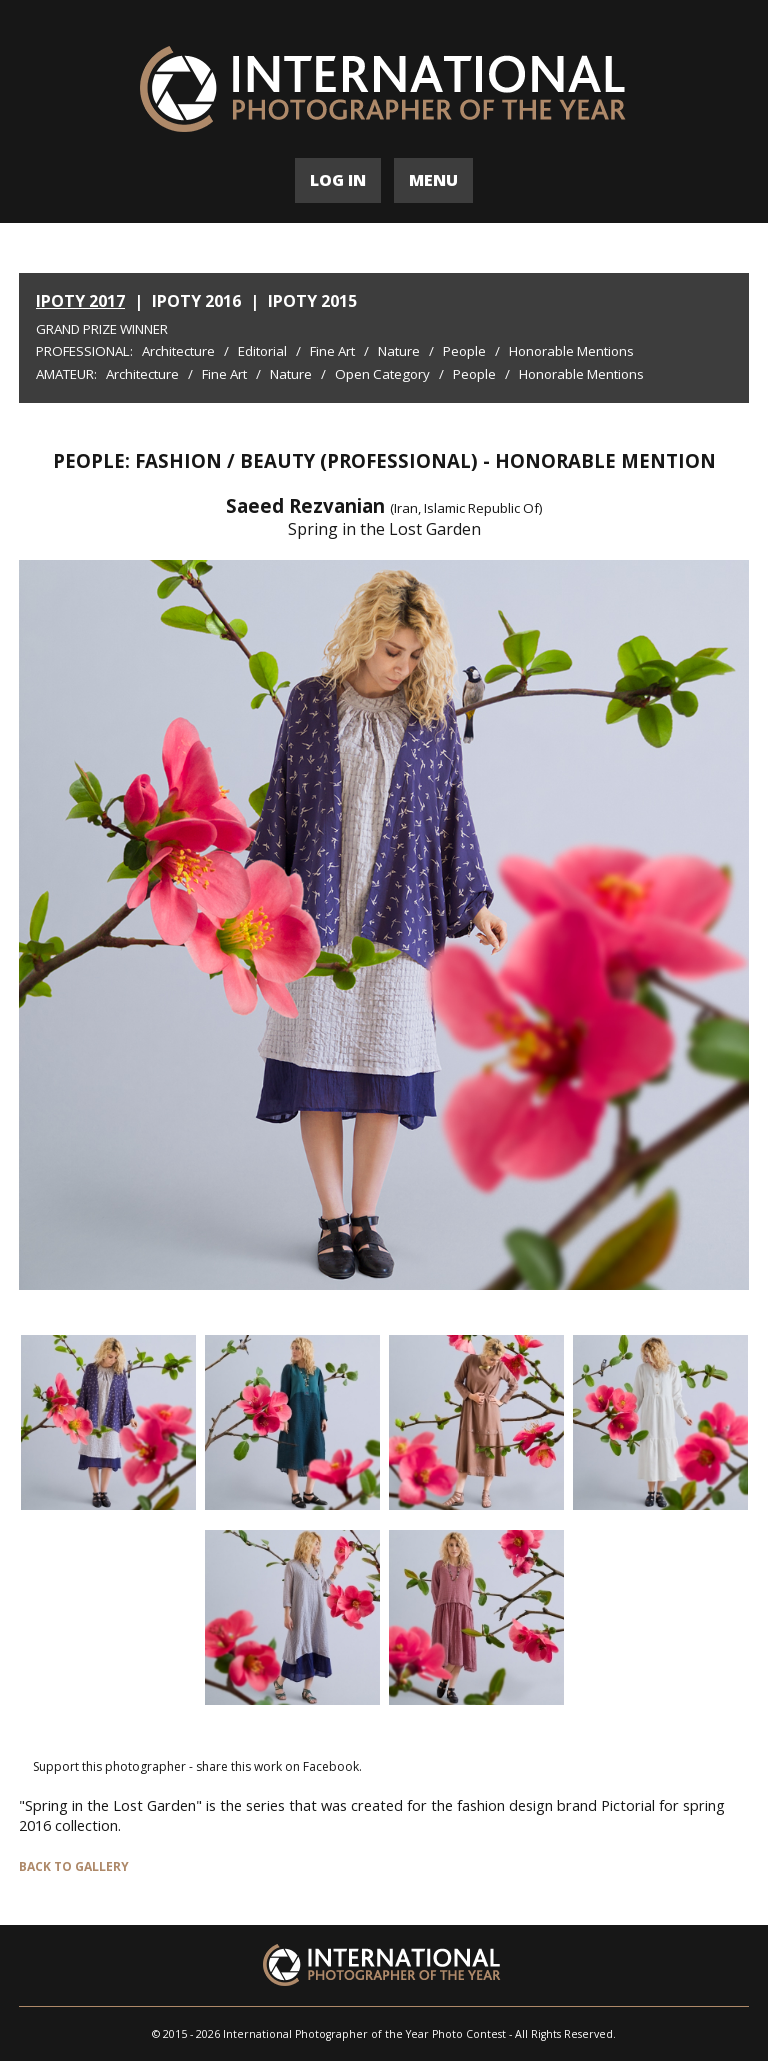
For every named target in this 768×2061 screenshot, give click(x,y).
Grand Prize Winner (102, 329)
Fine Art (332, 351)
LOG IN (338, 180)
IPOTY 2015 (312, 301)
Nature (399, 351)
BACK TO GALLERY (74, 1866)
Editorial (262, 351)
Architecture (178, 351)
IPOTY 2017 (80, 301)
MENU (433, 180)
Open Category (382, 374)
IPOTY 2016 (196, 301)
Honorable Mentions (571, 351)
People (464, 351)
